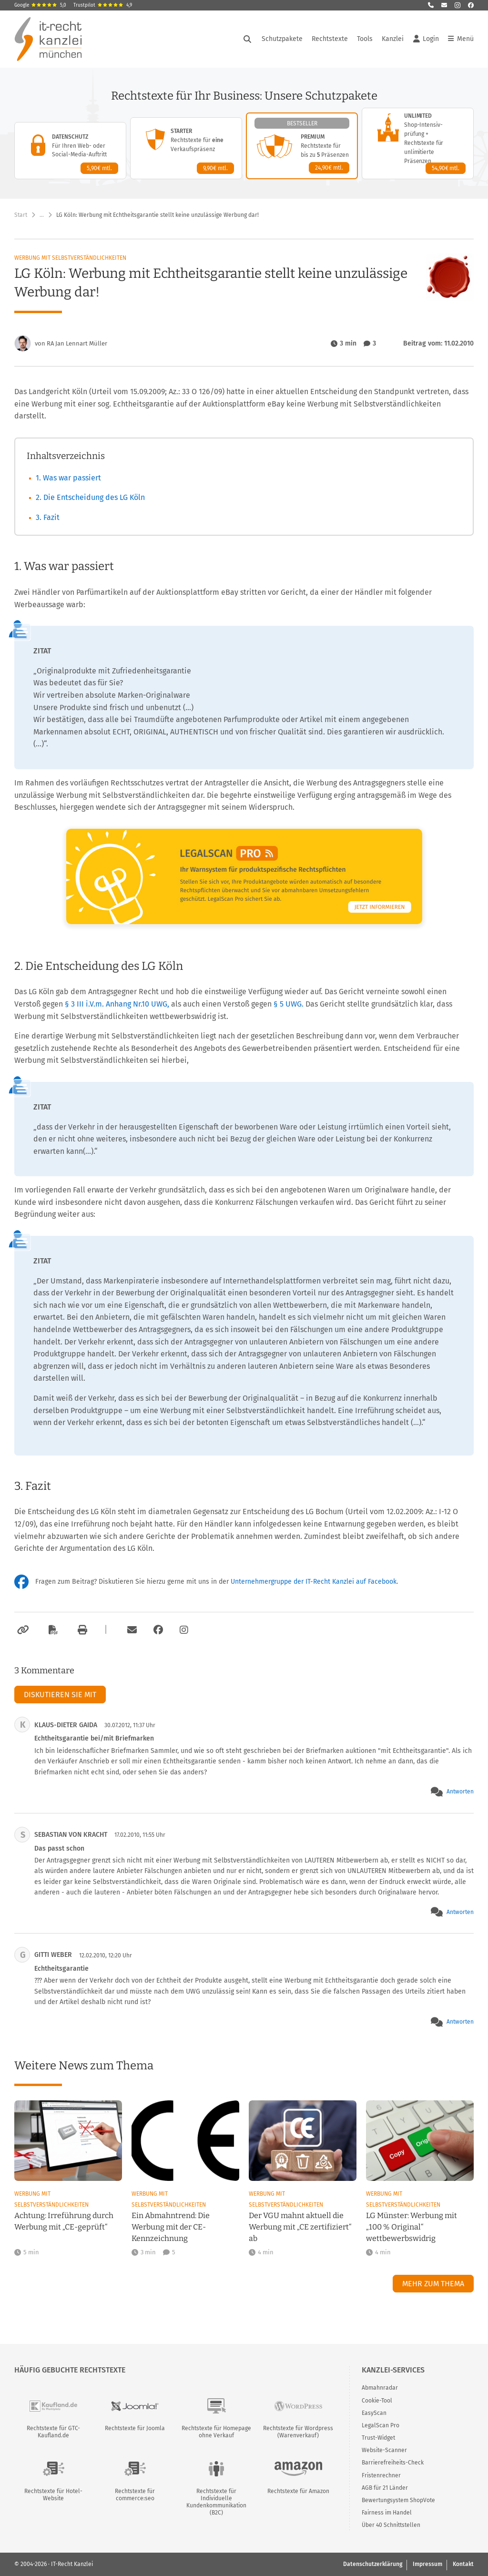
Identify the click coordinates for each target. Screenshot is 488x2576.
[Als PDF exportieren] (52, 1630)
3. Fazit (48, 517)
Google (40, 5)
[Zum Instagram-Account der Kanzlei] (184, 1630)
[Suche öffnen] (247, 39)
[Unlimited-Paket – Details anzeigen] (417, 143)
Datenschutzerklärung (372, 2564)
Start (20, 215)
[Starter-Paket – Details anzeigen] (186, 148)
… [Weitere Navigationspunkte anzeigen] (42, 215)
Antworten (460, 1791)
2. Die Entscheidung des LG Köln (90, 497)
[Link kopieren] (21, 1630)
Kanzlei (393, 39)
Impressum (427, 2564)
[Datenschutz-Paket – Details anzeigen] (70, 150)
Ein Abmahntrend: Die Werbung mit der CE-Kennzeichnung (171, 2227)
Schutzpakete (282, 39)
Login (426, 39)
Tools (365, 39)
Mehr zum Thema (433, 2283)
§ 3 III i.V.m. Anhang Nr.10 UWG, (117, 1003)
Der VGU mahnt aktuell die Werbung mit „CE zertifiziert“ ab (300, 2227)
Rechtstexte (330, 39)
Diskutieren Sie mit (60, 1694)
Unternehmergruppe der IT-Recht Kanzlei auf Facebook (313, 1582)
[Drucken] (81, 1630)
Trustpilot (102, 5)
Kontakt (463, 2564)
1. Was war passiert (68, 477)
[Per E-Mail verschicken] (130, 1630)
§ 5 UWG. (289, 1003)
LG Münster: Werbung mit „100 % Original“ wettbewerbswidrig (411, 2227)
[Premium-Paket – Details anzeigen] (302, 145)
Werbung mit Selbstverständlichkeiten (70, 258)
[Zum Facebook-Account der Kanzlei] (158, 1630)
